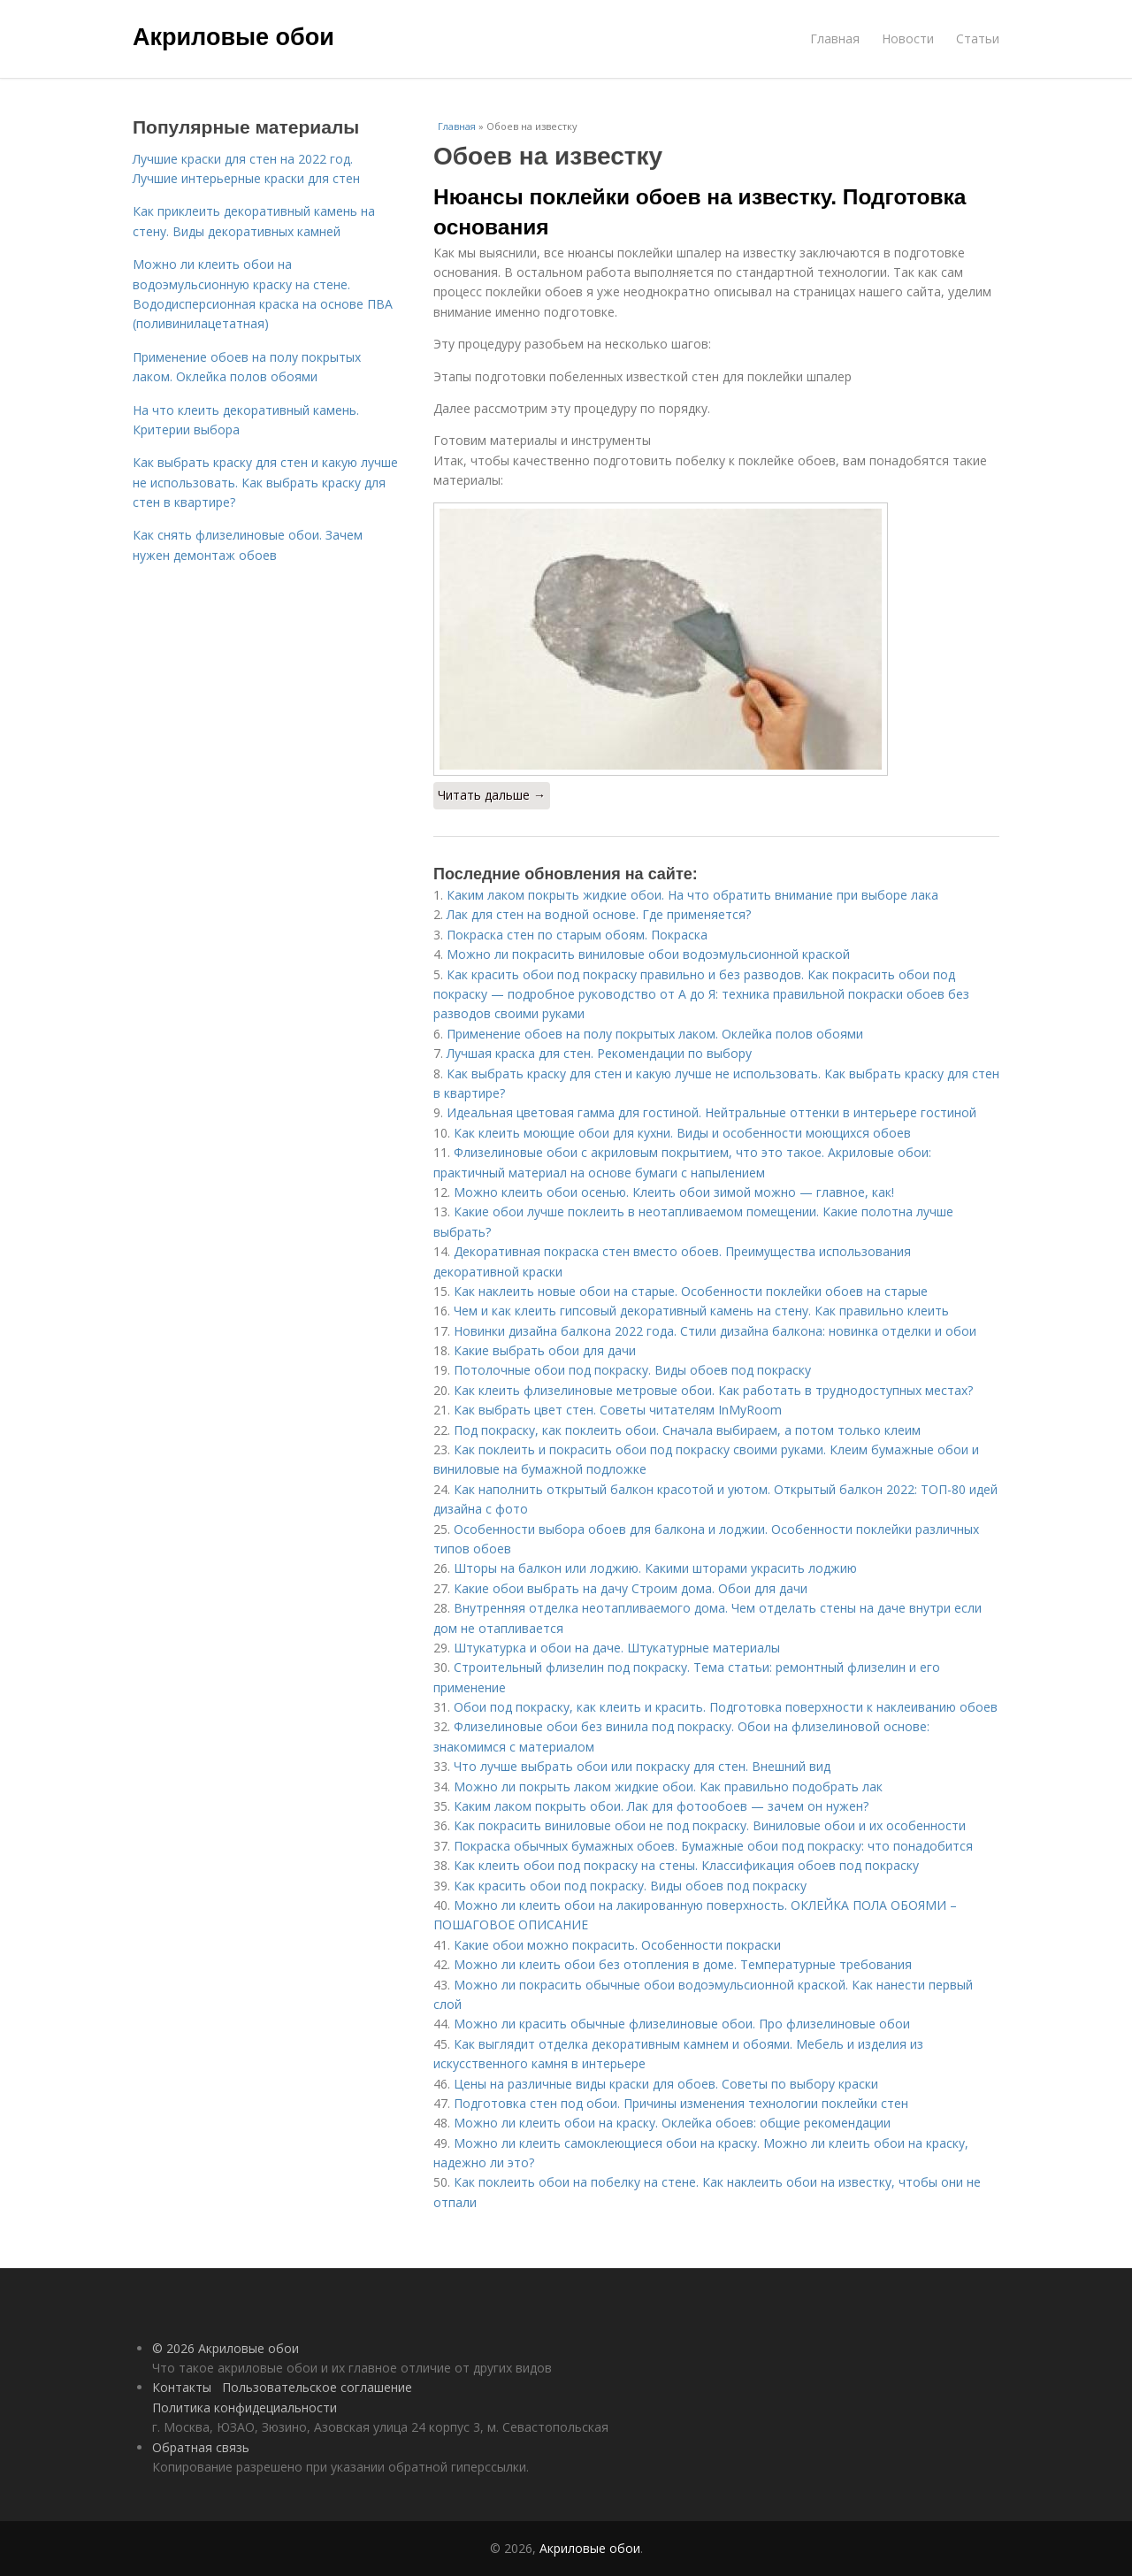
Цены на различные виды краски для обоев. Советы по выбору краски (666, 2083)
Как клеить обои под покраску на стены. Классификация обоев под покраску (686, 1865)
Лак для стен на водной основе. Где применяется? (599, 914)
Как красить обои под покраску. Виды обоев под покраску (630, 1885)
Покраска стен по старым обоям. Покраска (577, 934)
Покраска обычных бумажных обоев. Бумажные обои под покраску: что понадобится (713, 1845)
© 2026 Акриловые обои (225, 2348)
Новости (908, 38)
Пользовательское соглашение (317, 2387)
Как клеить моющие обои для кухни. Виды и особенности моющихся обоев (682, 1132)
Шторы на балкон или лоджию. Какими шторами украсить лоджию (655, 1568)
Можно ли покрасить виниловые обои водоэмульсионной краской (648, 954)
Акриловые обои (233, 37)
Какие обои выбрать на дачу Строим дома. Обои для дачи (630, 1588)
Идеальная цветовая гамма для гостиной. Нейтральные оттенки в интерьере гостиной (711, 1112)
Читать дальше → (492, 794)
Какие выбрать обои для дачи (545, 1350)
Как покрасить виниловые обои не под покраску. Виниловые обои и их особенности (710, 1825)
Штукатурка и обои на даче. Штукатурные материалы (617, 1647)
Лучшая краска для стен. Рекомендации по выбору (599, 1053)
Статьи (977, 38)
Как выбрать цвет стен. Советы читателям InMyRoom (618, 1409)
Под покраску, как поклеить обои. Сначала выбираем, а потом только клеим (687, 1430)
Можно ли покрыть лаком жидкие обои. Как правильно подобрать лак (668, 1786)
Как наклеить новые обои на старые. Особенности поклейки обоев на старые (691, 1291)
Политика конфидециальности (244, 2407)
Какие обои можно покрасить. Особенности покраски (617, 1944)
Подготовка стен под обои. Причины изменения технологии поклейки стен (681, 2103)
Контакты (181, 2387)
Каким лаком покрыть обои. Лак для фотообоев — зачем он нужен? (661, 1806)
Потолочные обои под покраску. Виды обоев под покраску (632, 1369)
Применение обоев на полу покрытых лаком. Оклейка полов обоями (655, 1033)
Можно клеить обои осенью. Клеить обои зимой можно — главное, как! (674, 1192)
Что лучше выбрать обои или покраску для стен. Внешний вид (642, 1766)
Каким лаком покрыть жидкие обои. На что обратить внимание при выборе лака (692, 894)
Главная (835, 38)
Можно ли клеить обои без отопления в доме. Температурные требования (683, 1964)
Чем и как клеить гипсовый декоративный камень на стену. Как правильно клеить (701, 1310)
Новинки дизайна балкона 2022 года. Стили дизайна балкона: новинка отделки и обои (715, 1330)
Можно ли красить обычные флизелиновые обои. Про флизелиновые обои (682, 2023)
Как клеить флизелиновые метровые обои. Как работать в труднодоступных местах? (713, 1390)
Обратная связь (200, 2447)
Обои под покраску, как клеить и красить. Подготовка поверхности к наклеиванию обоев (726, 1706)
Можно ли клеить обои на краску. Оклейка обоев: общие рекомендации (672, 2122)
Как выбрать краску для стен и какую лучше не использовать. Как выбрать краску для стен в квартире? (265, 482)
